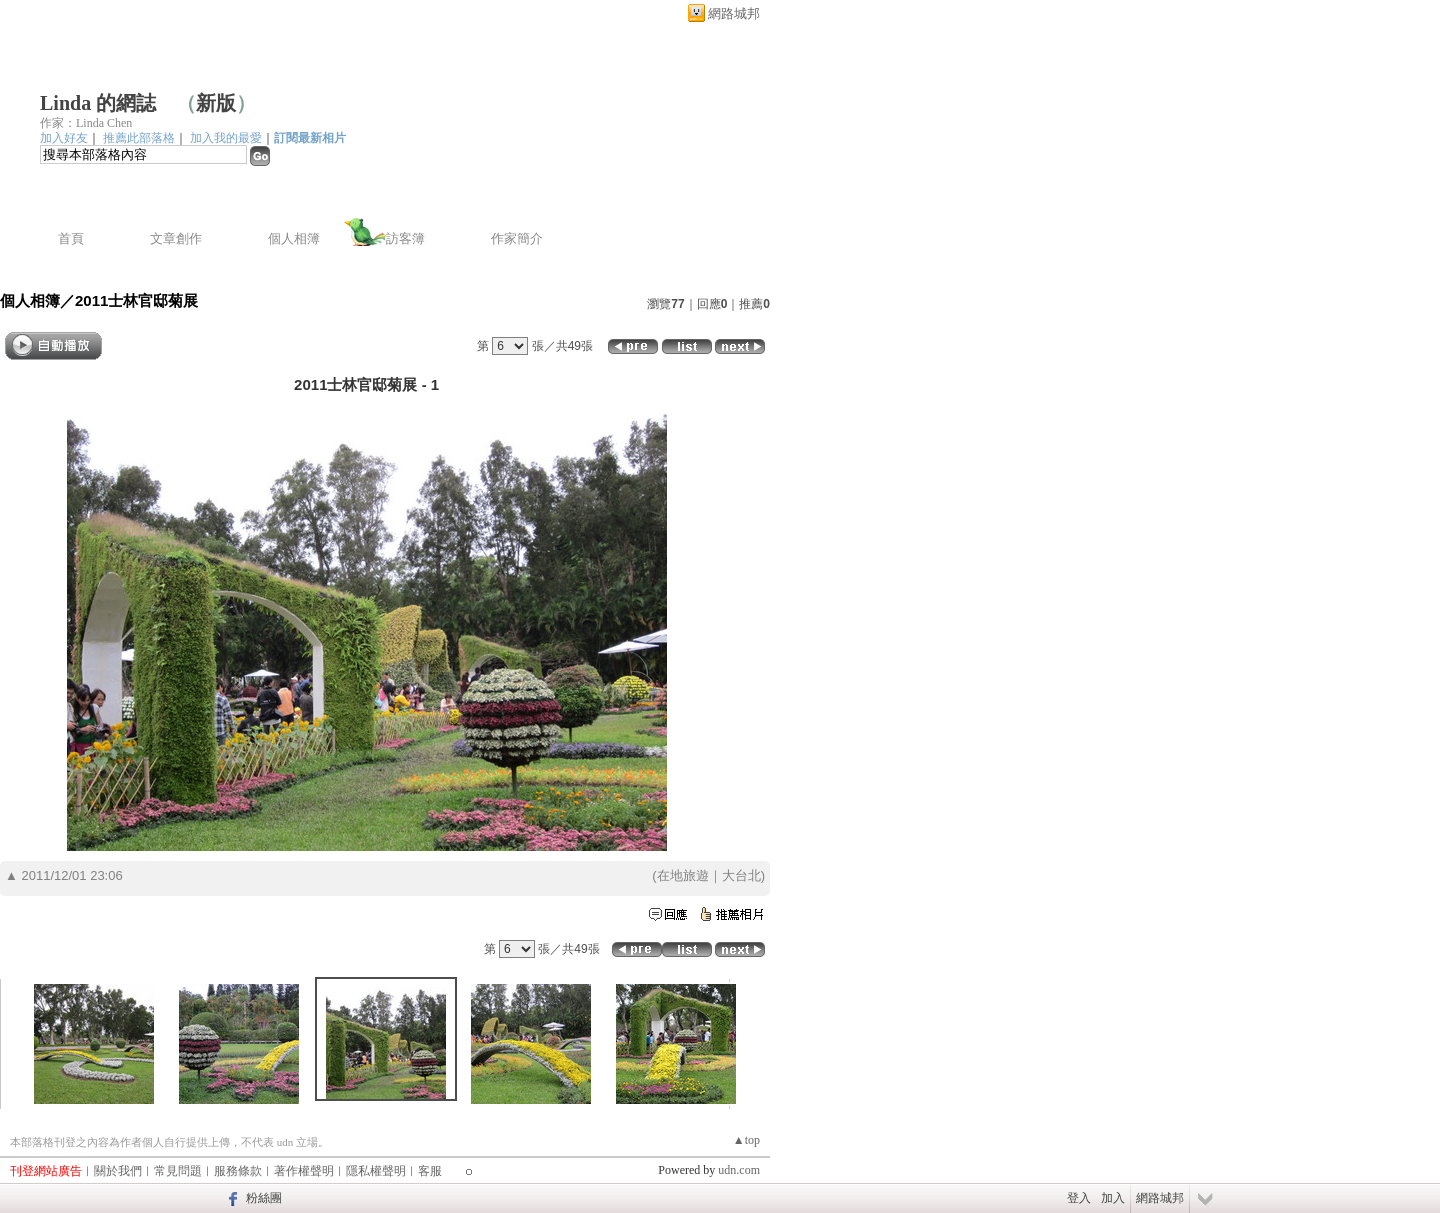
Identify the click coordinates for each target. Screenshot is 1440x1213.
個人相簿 (294, 238)
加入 (1113, 1198)
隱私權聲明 (376, 1171)
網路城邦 (734, 13)
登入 (1079, 1198)
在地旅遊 (683, 875)
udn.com (739, 1170)
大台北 (741, 875)
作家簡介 (517, 238)
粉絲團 (264, 1198)
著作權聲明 (304, 1171)
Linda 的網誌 (98, 103)
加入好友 (64, 138)
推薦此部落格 (139, 138)
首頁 (71, 238)
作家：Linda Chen (86, 123)
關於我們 (118, 1171)
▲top (746, 1140)
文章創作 (176, 238)
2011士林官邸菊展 (136, 300)
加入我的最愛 (226, 138)
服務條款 (238, 1171)
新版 (216, 103)
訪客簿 (405, 238)
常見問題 (178, 1171)
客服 (430, 1171)
